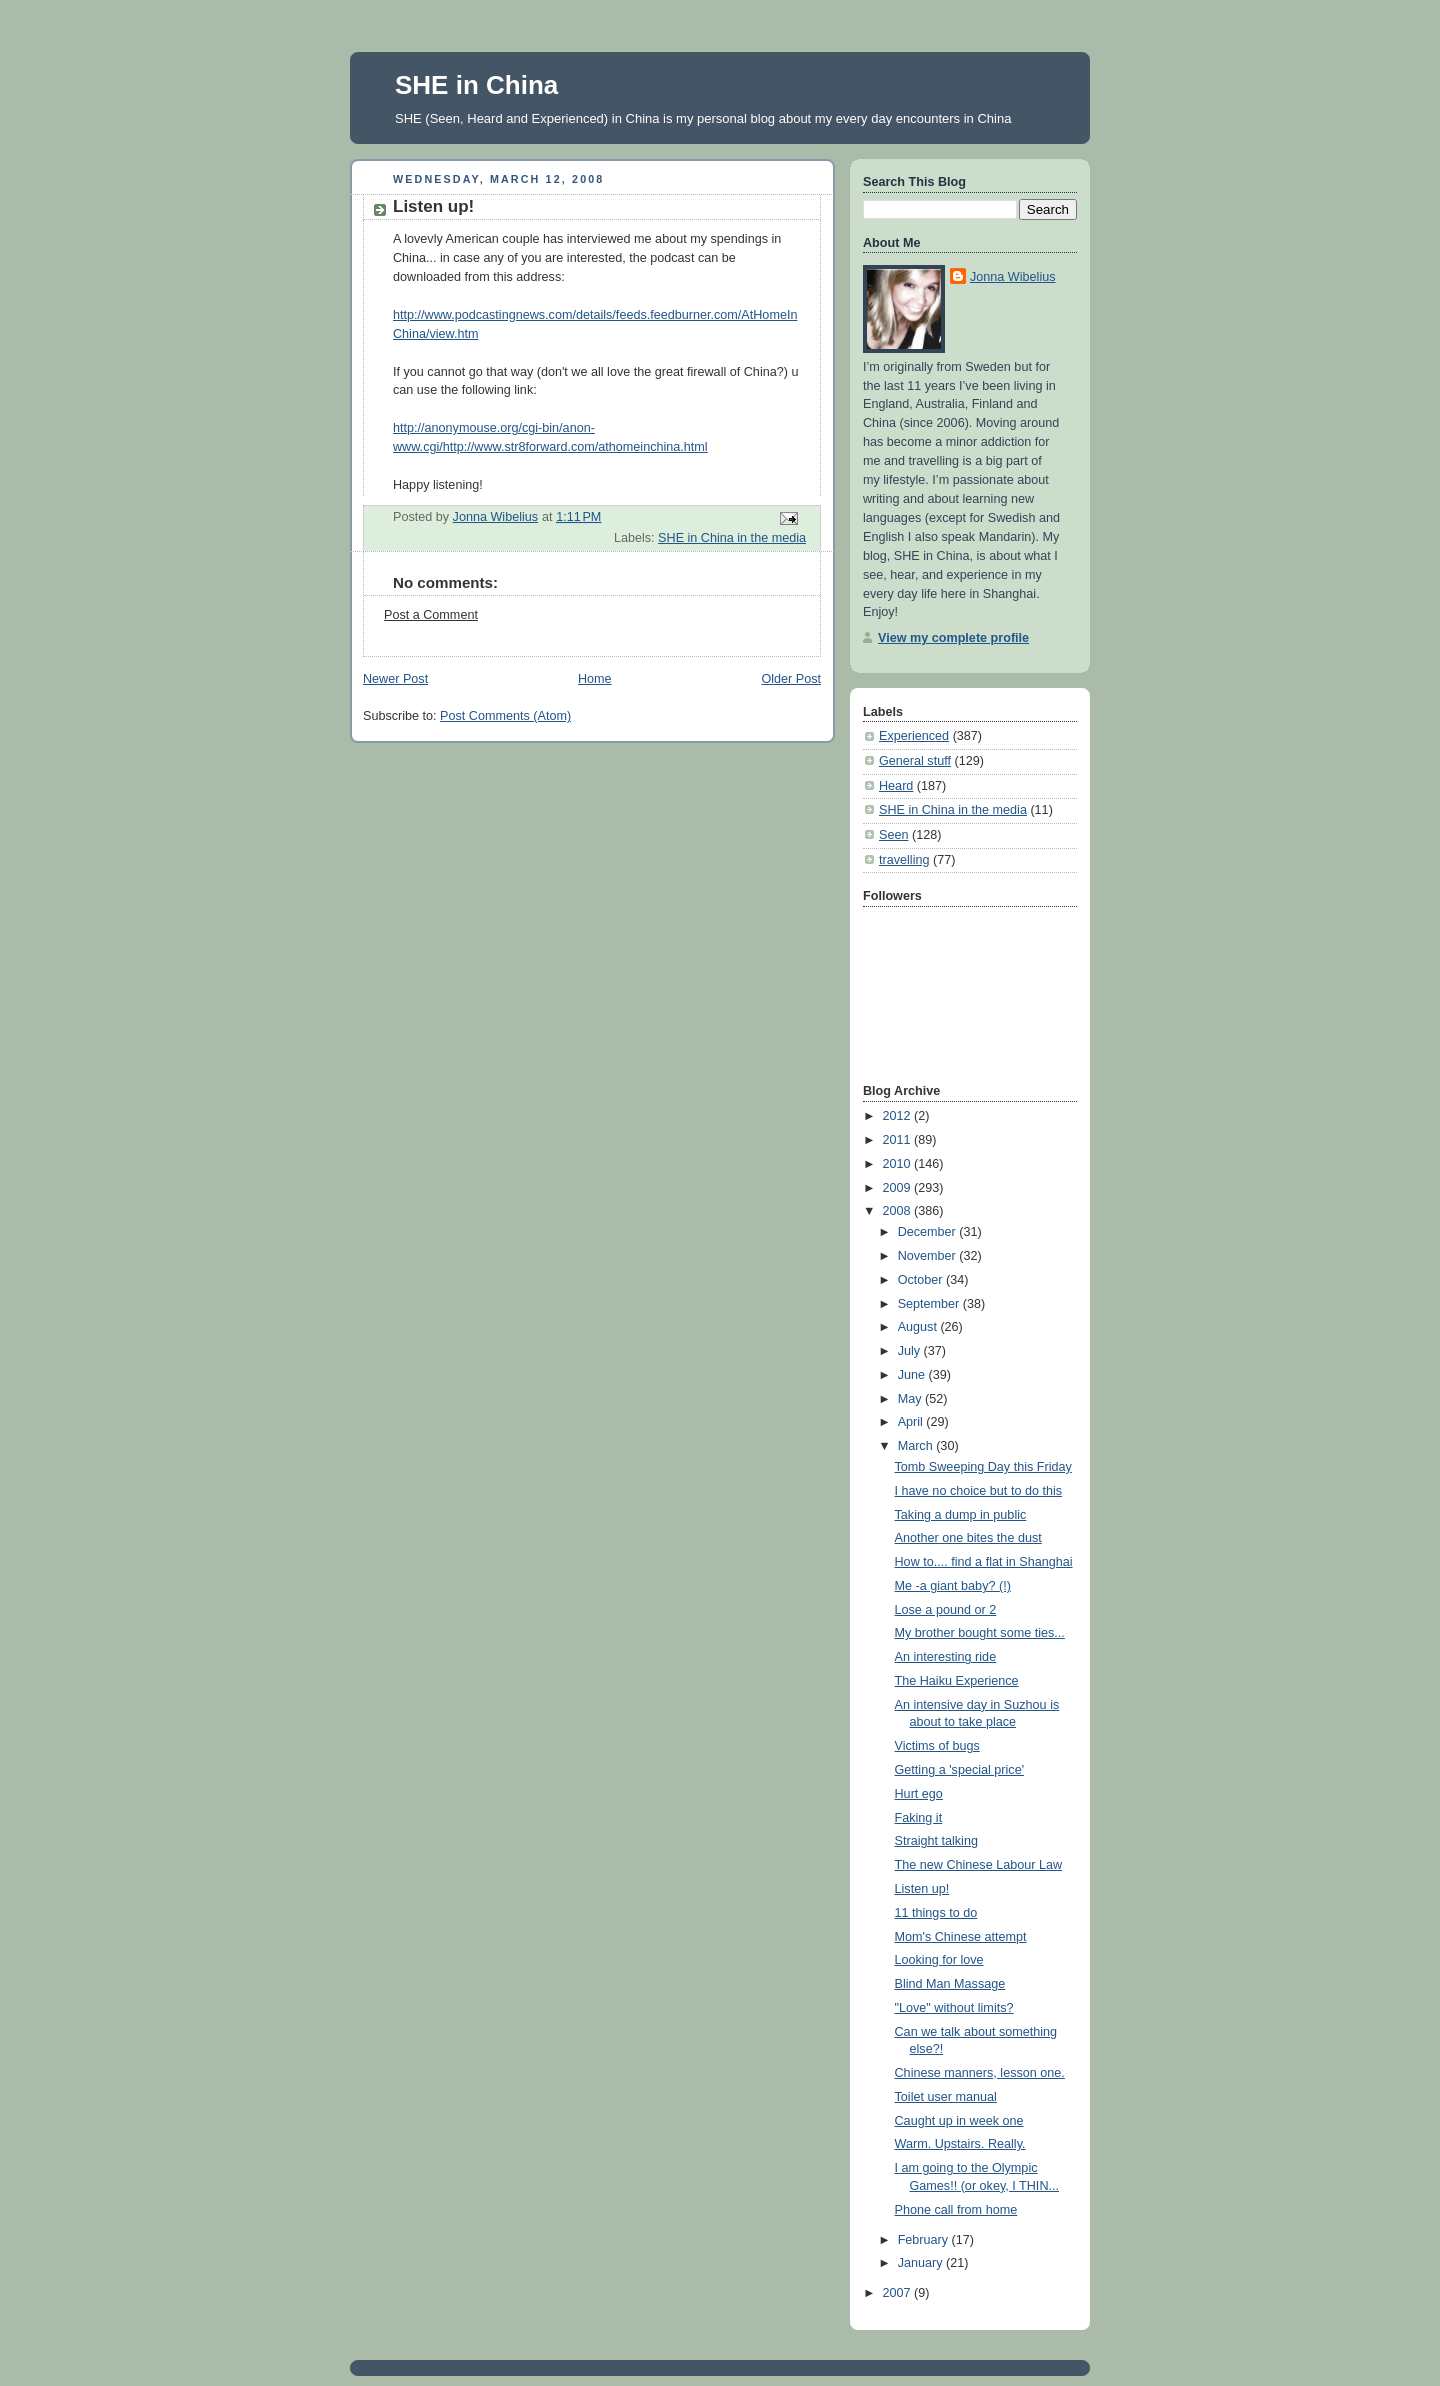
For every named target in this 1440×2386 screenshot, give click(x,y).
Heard (896, 786)
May (911, 1399)
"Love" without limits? (954, 2008)
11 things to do (936, 1913)
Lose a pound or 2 (946, 1610)
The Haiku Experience (957, 1681)
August (919, 1327)
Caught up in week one (959, 2121)
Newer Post (395, 679)
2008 (899, 1211)
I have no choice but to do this (979, 1491)
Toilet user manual (946, 2097)
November (929, 1256)
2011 (899, 1140)
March (917, 1446)
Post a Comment (431, 615)
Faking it (919, 1818)
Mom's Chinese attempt (961, 1937)
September (930, 1304)
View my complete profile (953, 638)
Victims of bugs (937, 1746)
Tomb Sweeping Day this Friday (983, 1467)
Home (595, 679)
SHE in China (476, 85)
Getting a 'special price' (960, 1770)
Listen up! (922, 1889)
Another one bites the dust (968, 1538)
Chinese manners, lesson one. (980, 2073)
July (911, 1351)
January (922, 2263)
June (913, 1375)
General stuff (915, 761)
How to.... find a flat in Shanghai (984, 1562)
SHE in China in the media (732, 538)
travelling (904, 860)
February (925, 2240)
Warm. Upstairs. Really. (960, 2144)
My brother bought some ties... (980, 1633)
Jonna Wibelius (1013, 277)
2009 (899, 1188)
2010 (899, 1164)
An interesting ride (946, 1657)
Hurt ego (919, 1794)
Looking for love (939, 1960)
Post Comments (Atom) (505, 716)
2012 (899, 1116)
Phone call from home (956, 2210)
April (912, 1422)
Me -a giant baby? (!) (953, 1586)
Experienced (914, 736)
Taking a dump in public (961, 1515)
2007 (899, 2293)
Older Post (791, 679)
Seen (893, 835)
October (922, 1280)
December (929, 1232)
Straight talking (936, 1841)
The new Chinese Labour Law (979, 1865)
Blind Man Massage (950, 1984)
